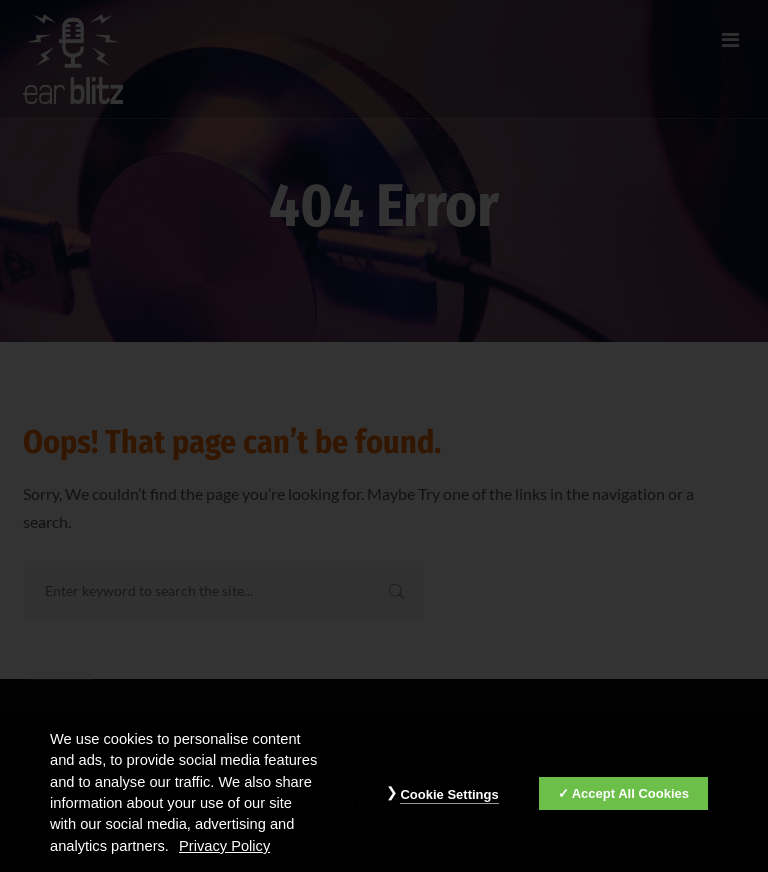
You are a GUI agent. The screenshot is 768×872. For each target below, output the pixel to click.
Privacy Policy (224, 851)
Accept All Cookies (630, 797)
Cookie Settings (449, 798)
